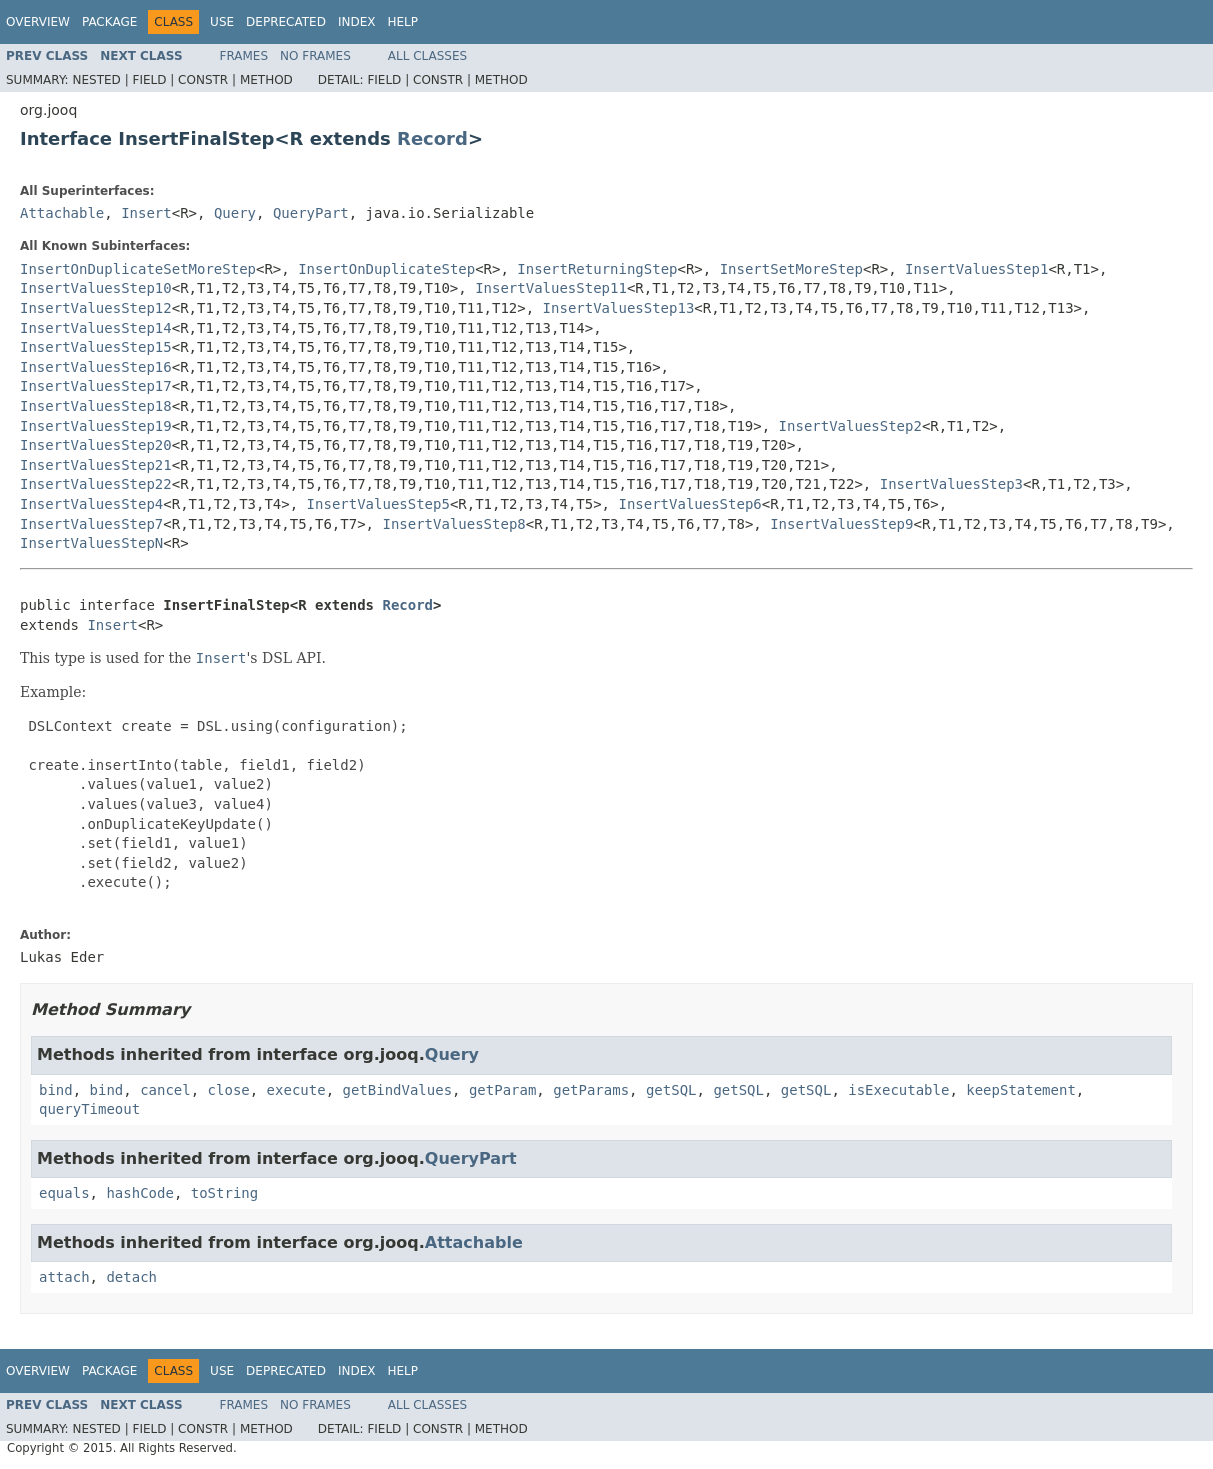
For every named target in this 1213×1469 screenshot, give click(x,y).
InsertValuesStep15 (96, 347)
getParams (591, 1090)
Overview (38, 22)
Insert (146, 213)
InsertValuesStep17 (96, 386)
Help (402, 22)
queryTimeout (89, 1109)
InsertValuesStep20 (96, 445)
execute (296, 1090)
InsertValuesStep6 (689, 504)
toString (224, 1193)
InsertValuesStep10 (96, 288)
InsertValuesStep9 (841, 524)
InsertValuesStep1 (976, 269)
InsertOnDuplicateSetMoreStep (138, 269)
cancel (165, 1090)
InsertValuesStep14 (96, 328)
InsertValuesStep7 (91, 524)
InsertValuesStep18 (96, 406)
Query (235, 213)
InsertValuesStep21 (96, 465)
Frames (244, 56)
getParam (502, 1090)
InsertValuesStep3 (951, 484)
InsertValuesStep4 (91, 504)
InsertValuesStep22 (96, 484)
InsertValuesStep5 (378, 504)
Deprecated (286, 22)
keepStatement (1021, 1090)
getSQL (671, 1090)
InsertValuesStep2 (850, 426)
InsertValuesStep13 (619, 308)
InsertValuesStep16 (96, 367)
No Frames (315, 56)
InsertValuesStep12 (96, 308)
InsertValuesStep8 (453, 524)
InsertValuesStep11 (551, 288)
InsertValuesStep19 (96, 426)
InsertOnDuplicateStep (386, 269)
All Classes (427, 56)
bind (56, 1090)
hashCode (139, 1193)
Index (357, 22)
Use (222, 22)
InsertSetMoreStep (791, 269)
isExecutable (898, 1090)
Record (432, 138)
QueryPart (311, 213)
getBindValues (397, 1090)
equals (64, 1193)
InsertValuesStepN (91, 543)
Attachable (62, 213)
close (229, 1090)
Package (109, 22)
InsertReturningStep (597, 269)
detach (131, 1277)
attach (64, 1277)
